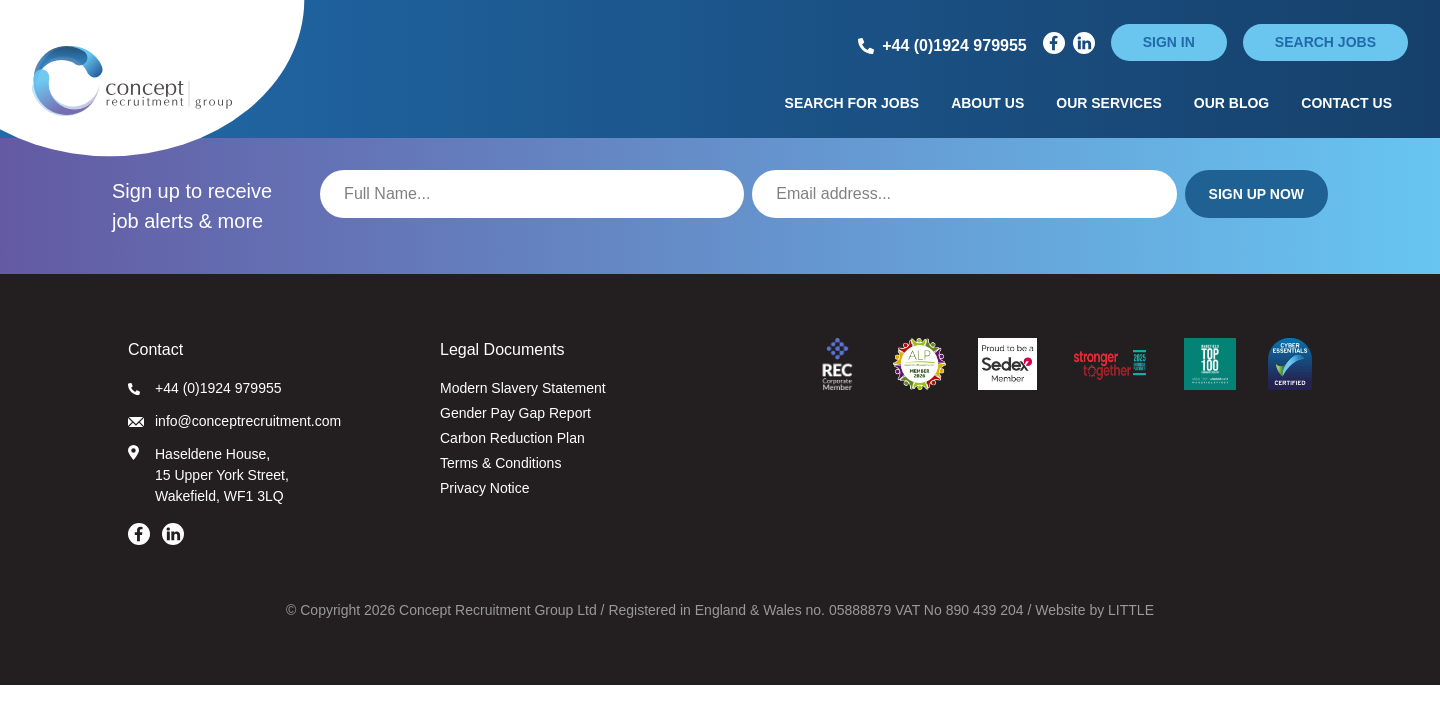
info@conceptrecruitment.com (234, 421)
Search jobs (1325, 42)
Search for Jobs (852, 103)
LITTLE (1131, 610)
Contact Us (1346, 103)
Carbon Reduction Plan (512, 438)
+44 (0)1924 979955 (205, 388)
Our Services (1109, 103)
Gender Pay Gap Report (515, 413)
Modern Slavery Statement (523, 388)
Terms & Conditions (500, 463)
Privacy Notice (484, 488)
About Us (987, 103)
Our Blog (1231, 103)
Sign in (1169, 42)
